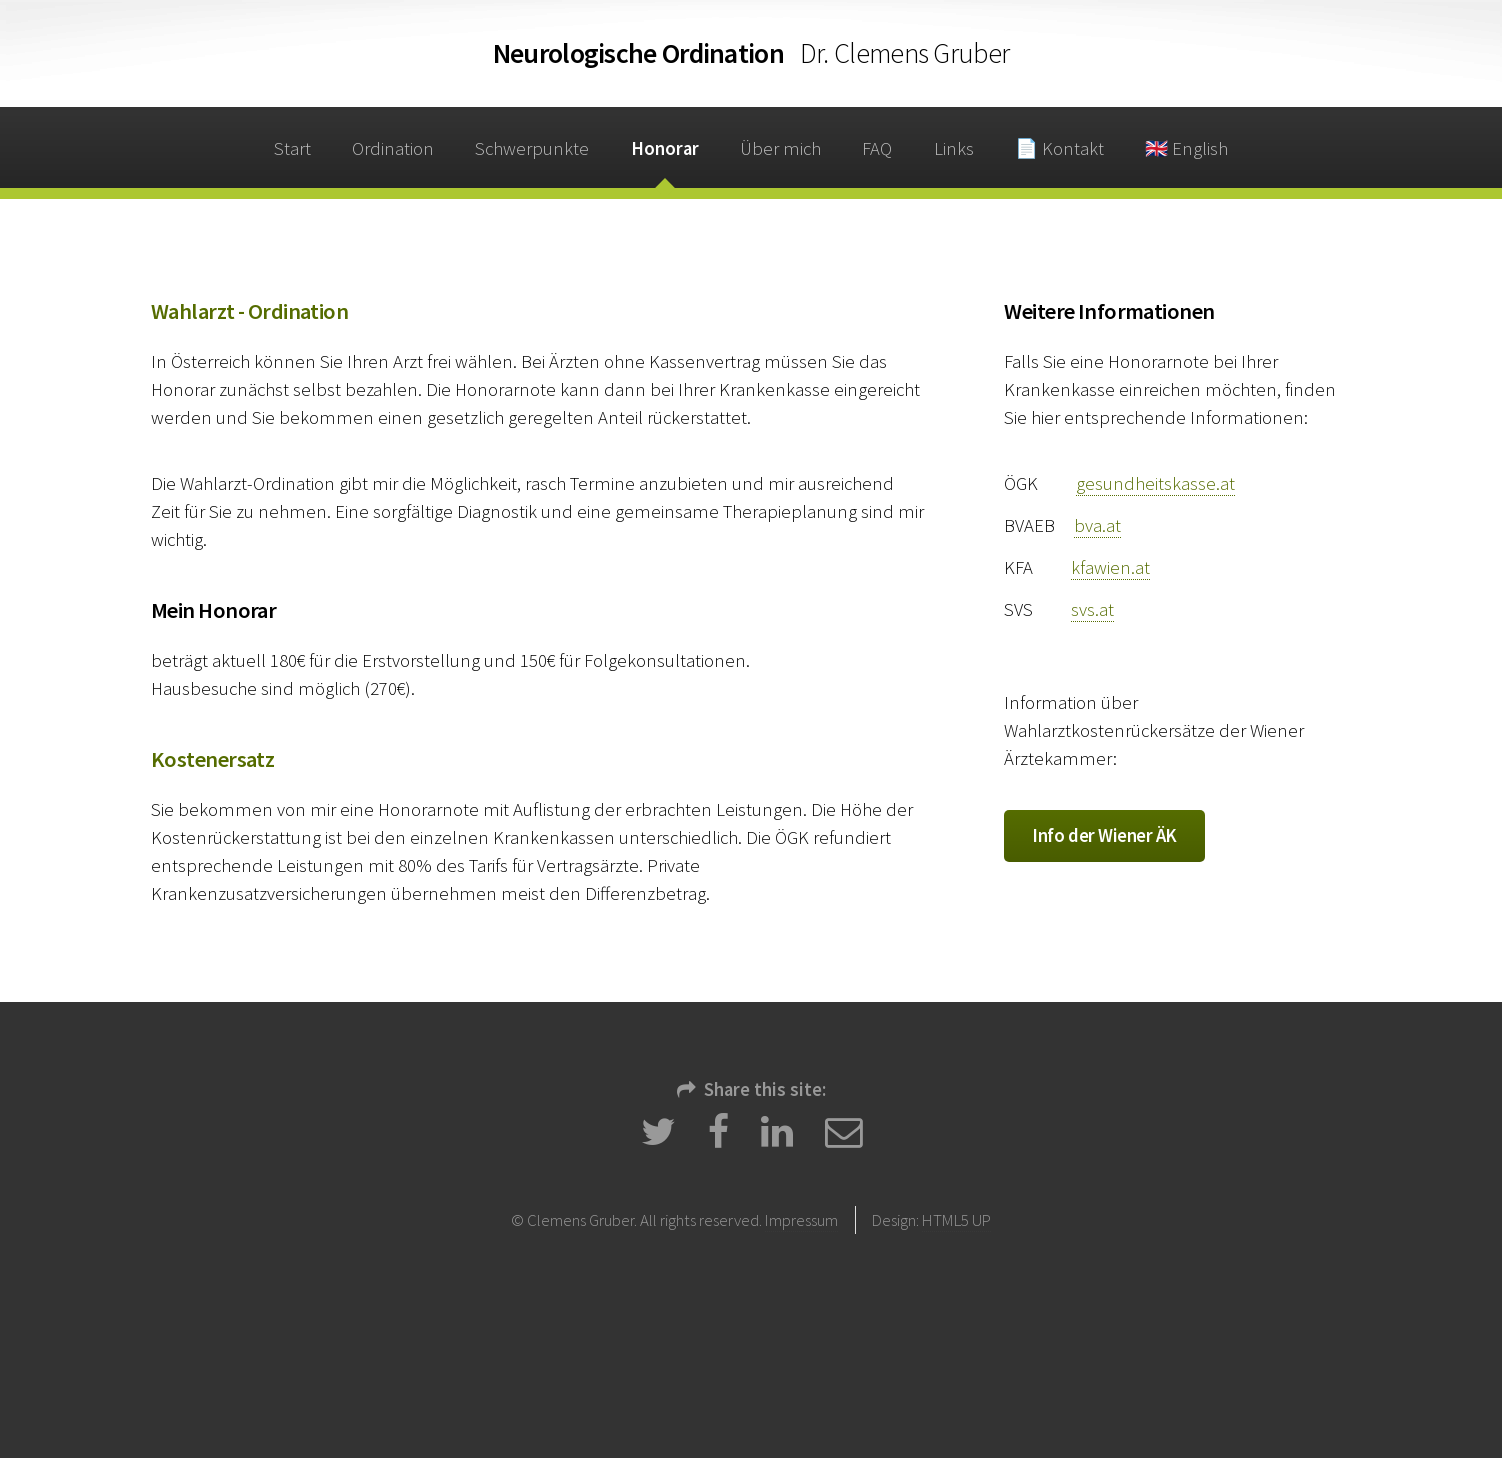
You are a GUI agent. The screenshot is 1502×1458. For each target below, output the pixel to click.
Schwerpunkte (532, 148)
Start (292, 148)
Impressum (801, 1220)
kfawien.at (1110, 567)
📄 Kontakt (1059, 148)
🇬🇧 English (1186, 148)
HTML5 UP (956, 1220)
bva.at (1097, 525)
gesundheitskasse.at (1155, 483)
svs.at (1092, 609)
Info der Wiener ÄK (1104, 835)
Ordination (751, 53)
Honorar (665, 148)
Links (954, 148)
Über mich (780, 148)
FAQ (877, 148)
